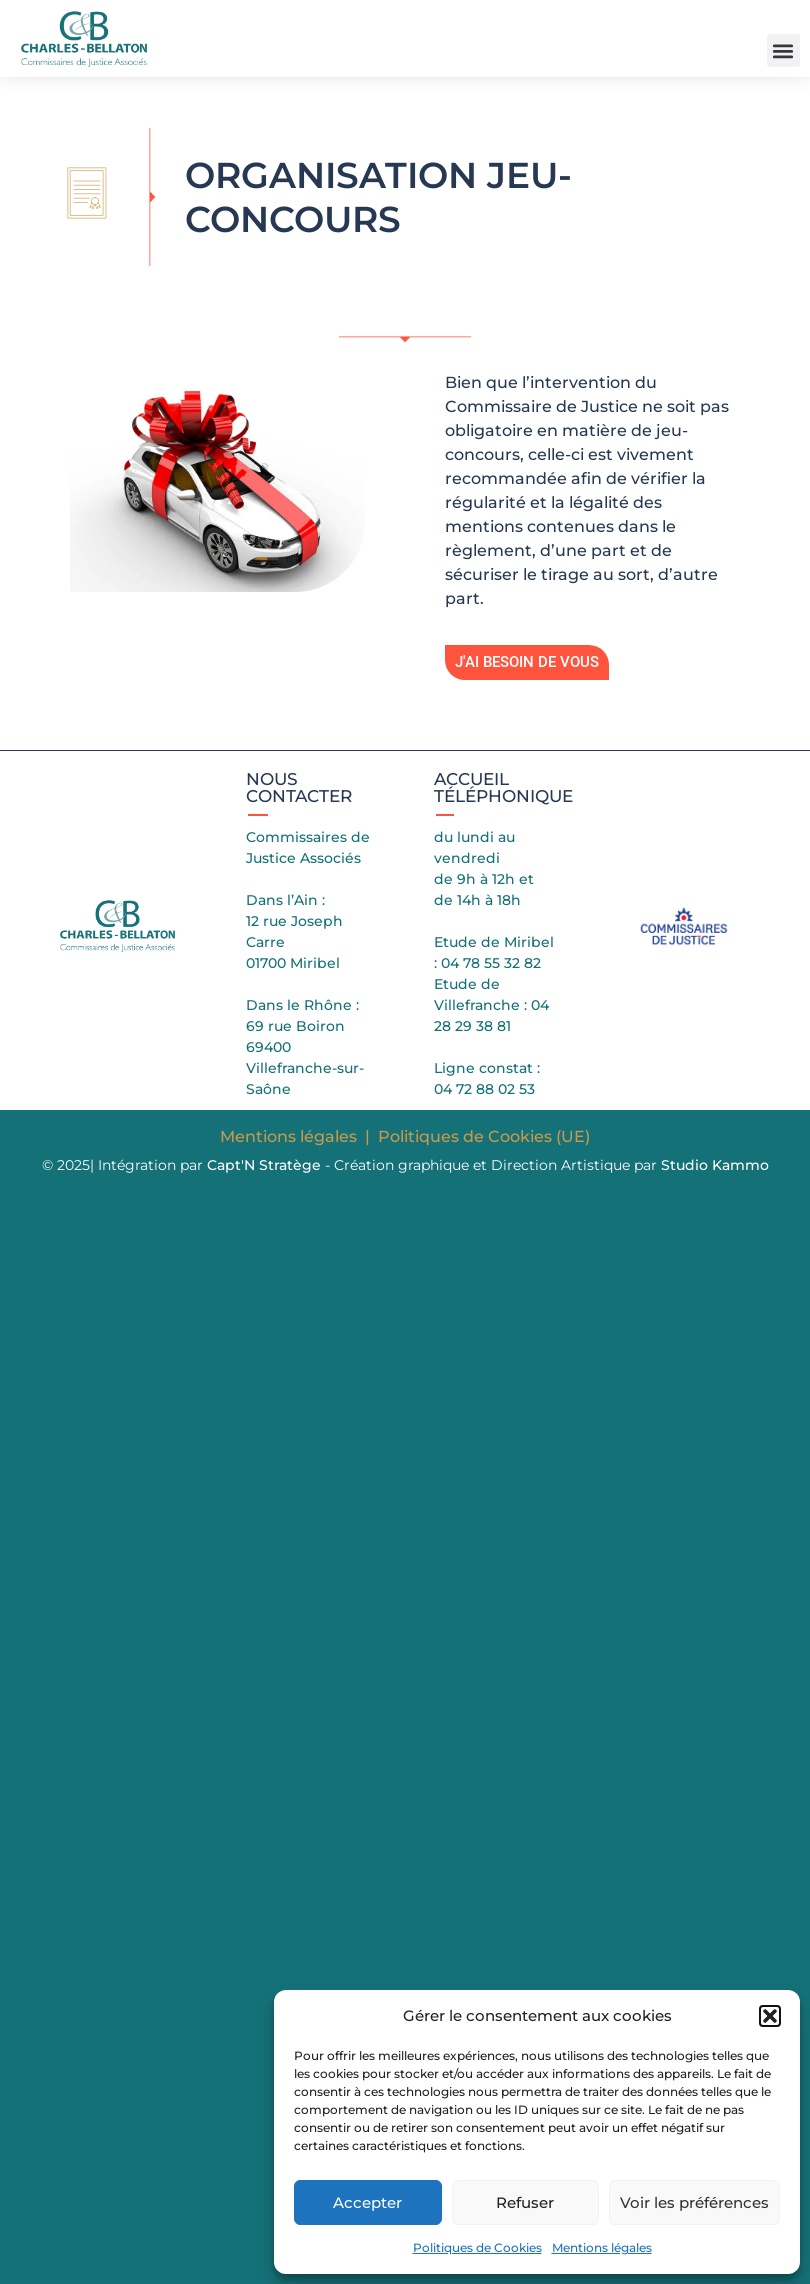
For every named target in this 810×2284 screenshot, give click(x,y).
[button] (770, 2016)
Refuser (525, 2202)
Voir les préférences (694, 2202)
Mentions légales (602, 2247)
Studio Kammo (715, 1165)
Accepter (367, 2202)
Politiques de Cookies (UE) (484, 1136)
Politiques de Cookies (477, 2247)
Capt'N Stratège (264, 1165)
